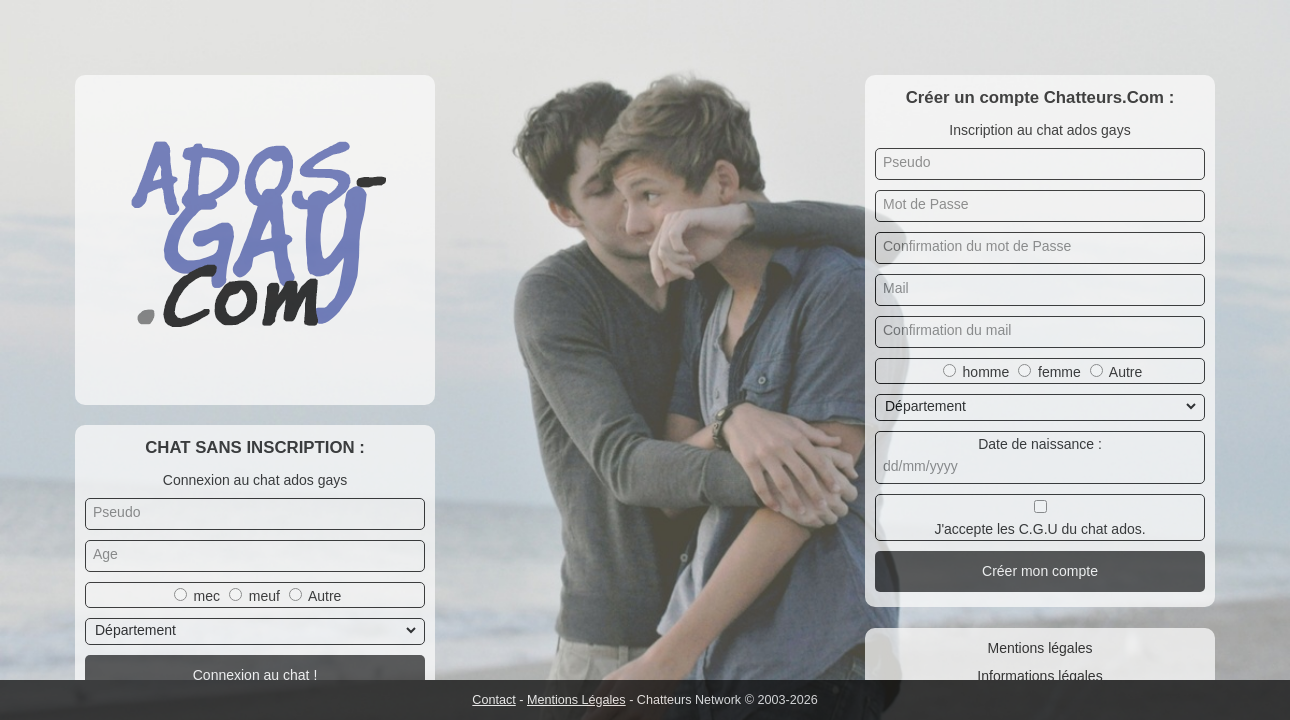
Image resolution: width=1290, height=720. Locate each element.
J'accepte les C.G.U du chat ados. (1039, 529)
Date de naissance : (1040, 444)
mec (207, 596)
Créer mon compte (1040, 571)
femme (1059, 372)
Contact (493, 700)
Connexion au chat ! (255, 675)
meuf (264, 596)
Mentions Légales (576, 700)
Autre (324, 596)
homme (986, 372)
